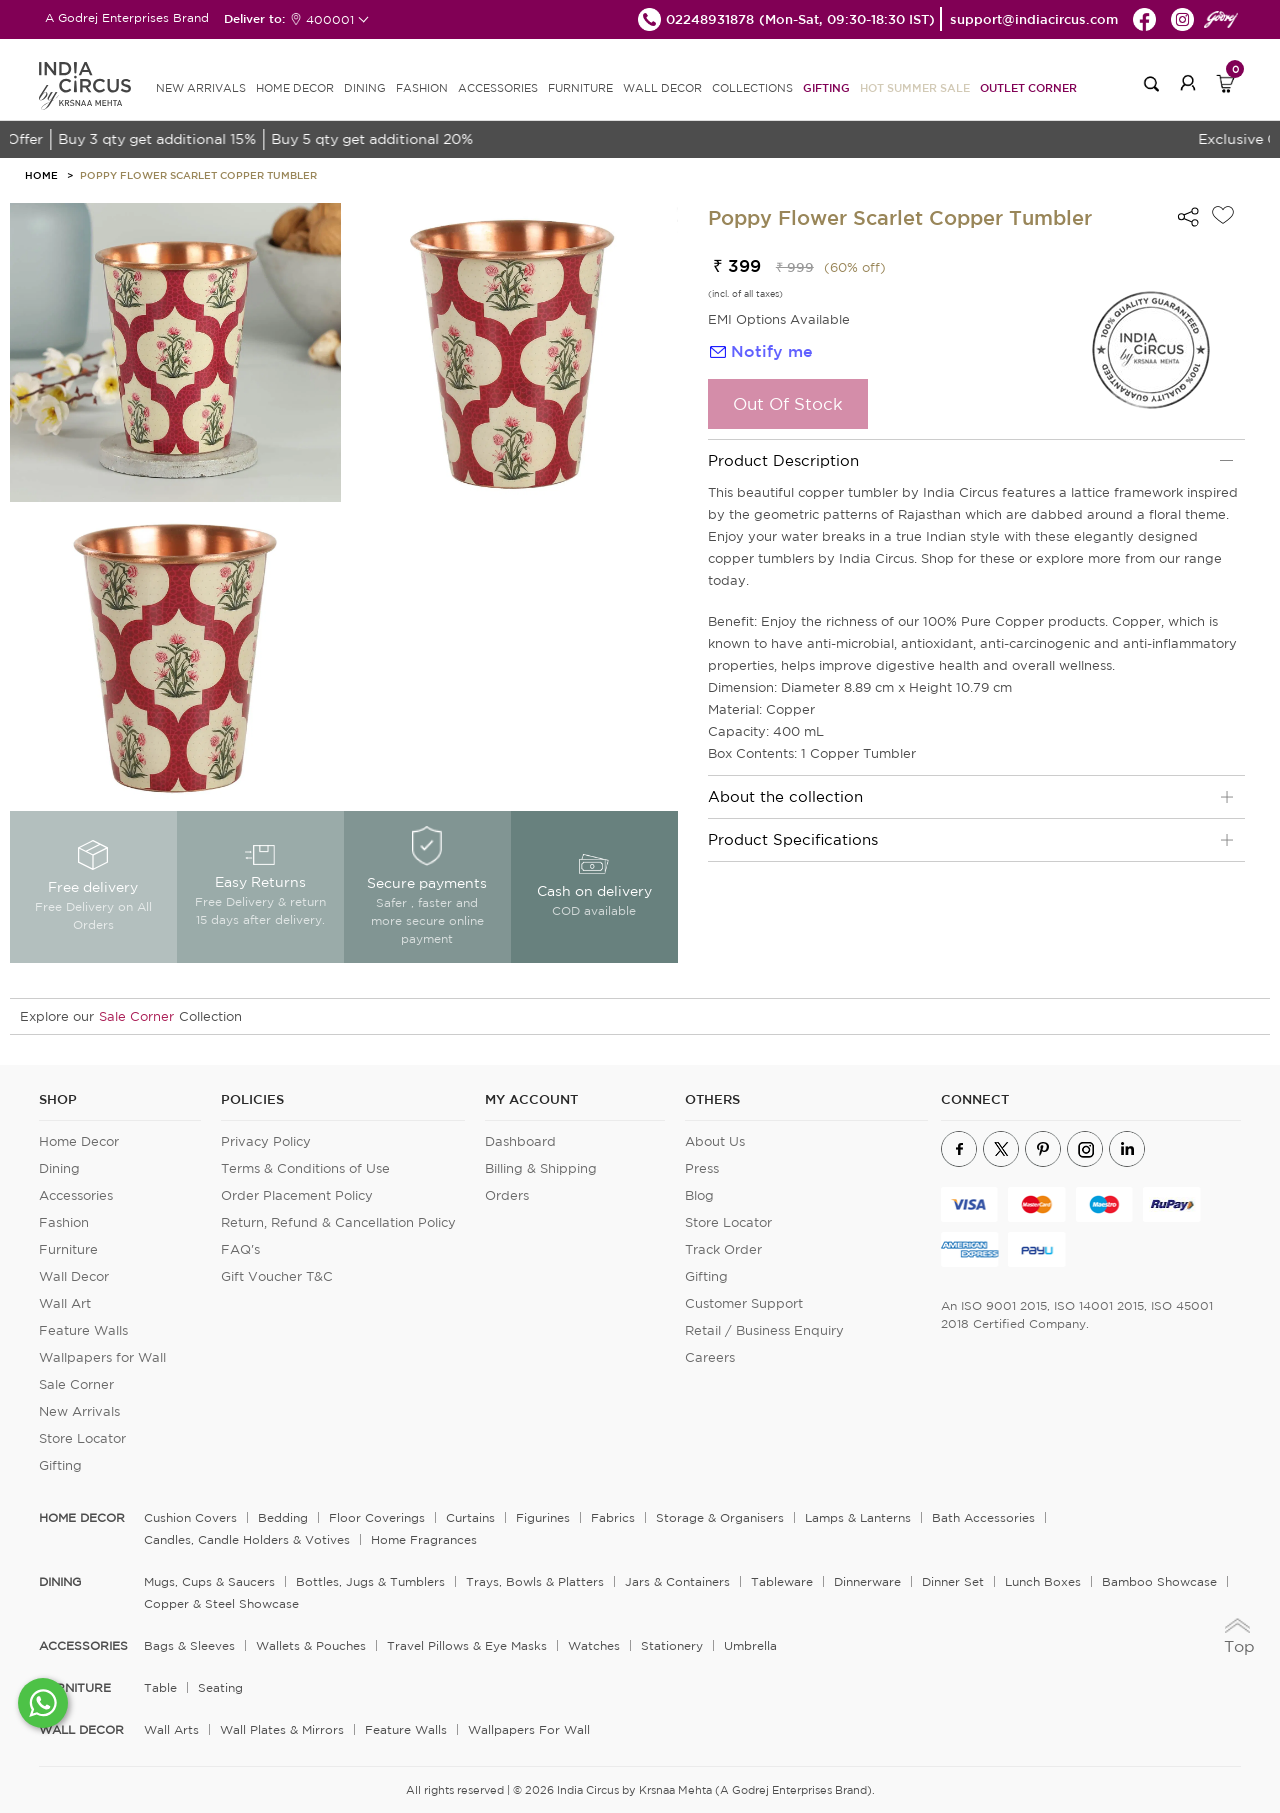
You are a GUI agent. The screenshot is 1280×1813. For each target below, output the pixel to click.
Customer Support (744, 1303)
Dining (59, 1168)
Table (160, 1687)
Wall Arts (171, 1729)
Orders (507, 1195)
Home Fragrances (424, 1539)
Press (702, 1168)
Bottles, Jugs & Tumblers (370, 1581)
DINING (365, 88)
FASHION (422, 88)
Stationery (672, 1645)
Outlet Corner (1028, 87)
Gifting (826, 87)
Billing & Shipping (541, 1168)
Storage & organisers (720, 1517)
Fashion (64, 1222)
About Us (715, 1141)
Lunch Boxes (1043, 1581)
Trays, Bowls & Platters (535, 1581)
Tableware (782, 1581)
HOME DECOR (295, 88)
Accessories (76, 1195)
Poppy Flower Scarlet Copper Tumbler (198, 175)
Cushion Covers (190, 1517)
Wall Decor (74, 1276)
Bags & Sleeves (189, 1645)
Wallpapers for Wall (102, 1357)
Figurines (543, 1517)
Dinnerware (867, 1581)
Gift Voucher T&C (277, 1276)
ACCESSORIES (498, 88)
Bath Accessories (983, 1517)
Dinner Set (953, 1581)
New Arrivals (79, 1411)
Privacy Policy (266, 1141)
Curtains (470, 1517)
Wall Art (65, 1303)
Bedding (283, 1517)
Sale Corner (136, 1016)
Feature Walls (83, 1330)
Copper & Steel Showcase (221, 1603)
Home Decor (79, 1141)
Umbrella (750, 1645)
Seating (220, 1687)
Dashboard (520, 1141)
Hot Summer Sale (915, 87)
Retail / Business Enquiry (764, 1330)
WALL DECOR (662, 88)
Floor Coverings (377, 1517)
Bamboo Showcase (1159, 1581)
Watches (594, 1645)
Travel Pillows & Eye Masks (467, 1645)
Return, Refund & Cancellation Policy (338, 1222)
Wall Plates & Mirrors (282, 1729)
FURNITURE (580, 88)
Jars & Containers (677, 1581)
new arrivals (201, 88)
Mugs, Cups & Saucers (209, 1581)
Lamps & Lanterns (858, 1517)
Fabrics (613, 1517)
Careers (710, 1357)
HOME (41, 175)
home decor (82, 1518)
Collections (752, 88)
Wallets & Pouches (311, 1645)
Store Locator (82, 1438)
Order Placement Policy (297, 1195)
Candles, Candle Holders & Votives (247, 1539)
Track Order (723, 1249)
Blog (699, 1195)
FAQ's (240, 1249)
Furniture (68, 1249)
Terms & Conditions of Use (305, 1168)
